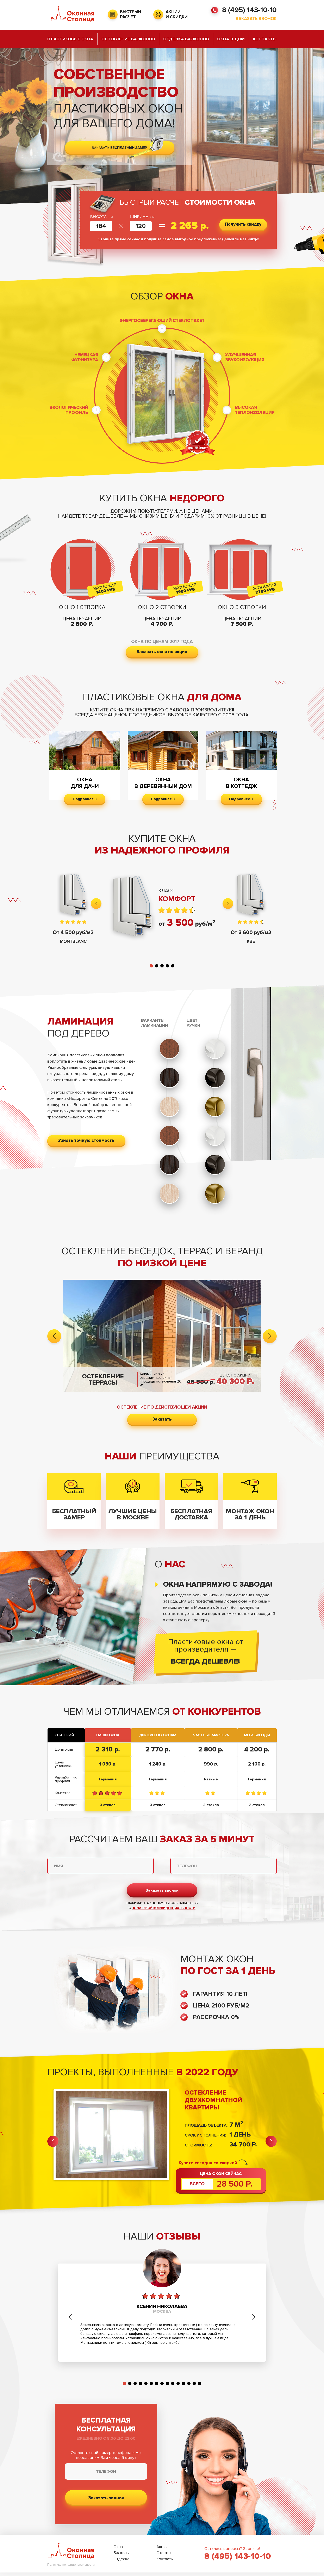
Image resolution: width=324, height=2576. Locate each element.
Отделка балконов (186, 39)
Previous (96, 906)
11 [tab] (178, 2386)
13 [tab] (189, 2386)
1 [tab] (151, 968)
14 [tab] (194, 2386)
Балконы (121, 2556)
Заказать (119, 150)
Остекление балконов (128, 39)
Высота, (101, 219)
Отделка (121, 2563)
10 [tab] (172, 2386)
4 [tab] (167, 968)
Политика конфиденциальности (71, 2568)
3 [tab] (162, 968)
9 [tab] (167, 2386)
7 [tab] (156, 2386)
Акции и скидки (170, 14)
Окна (118, 2550)
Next (228, 906)
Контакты (265, 39)
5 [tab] (172, 968)
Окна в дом (231, 39)
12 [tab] (183, 2386)
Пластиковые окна (70, 39)
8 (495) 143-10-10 (248, 10)
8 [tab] (162, 2386)
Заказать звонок (256, 19)
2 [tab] (156, 968)
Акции (162, 2550)
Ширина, (142, 219)
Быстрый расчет (124, 14)
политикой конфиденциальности (163, 1911)
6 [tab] (151, 2386)
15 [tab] (199, 2386)
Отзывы (164, 2556)
